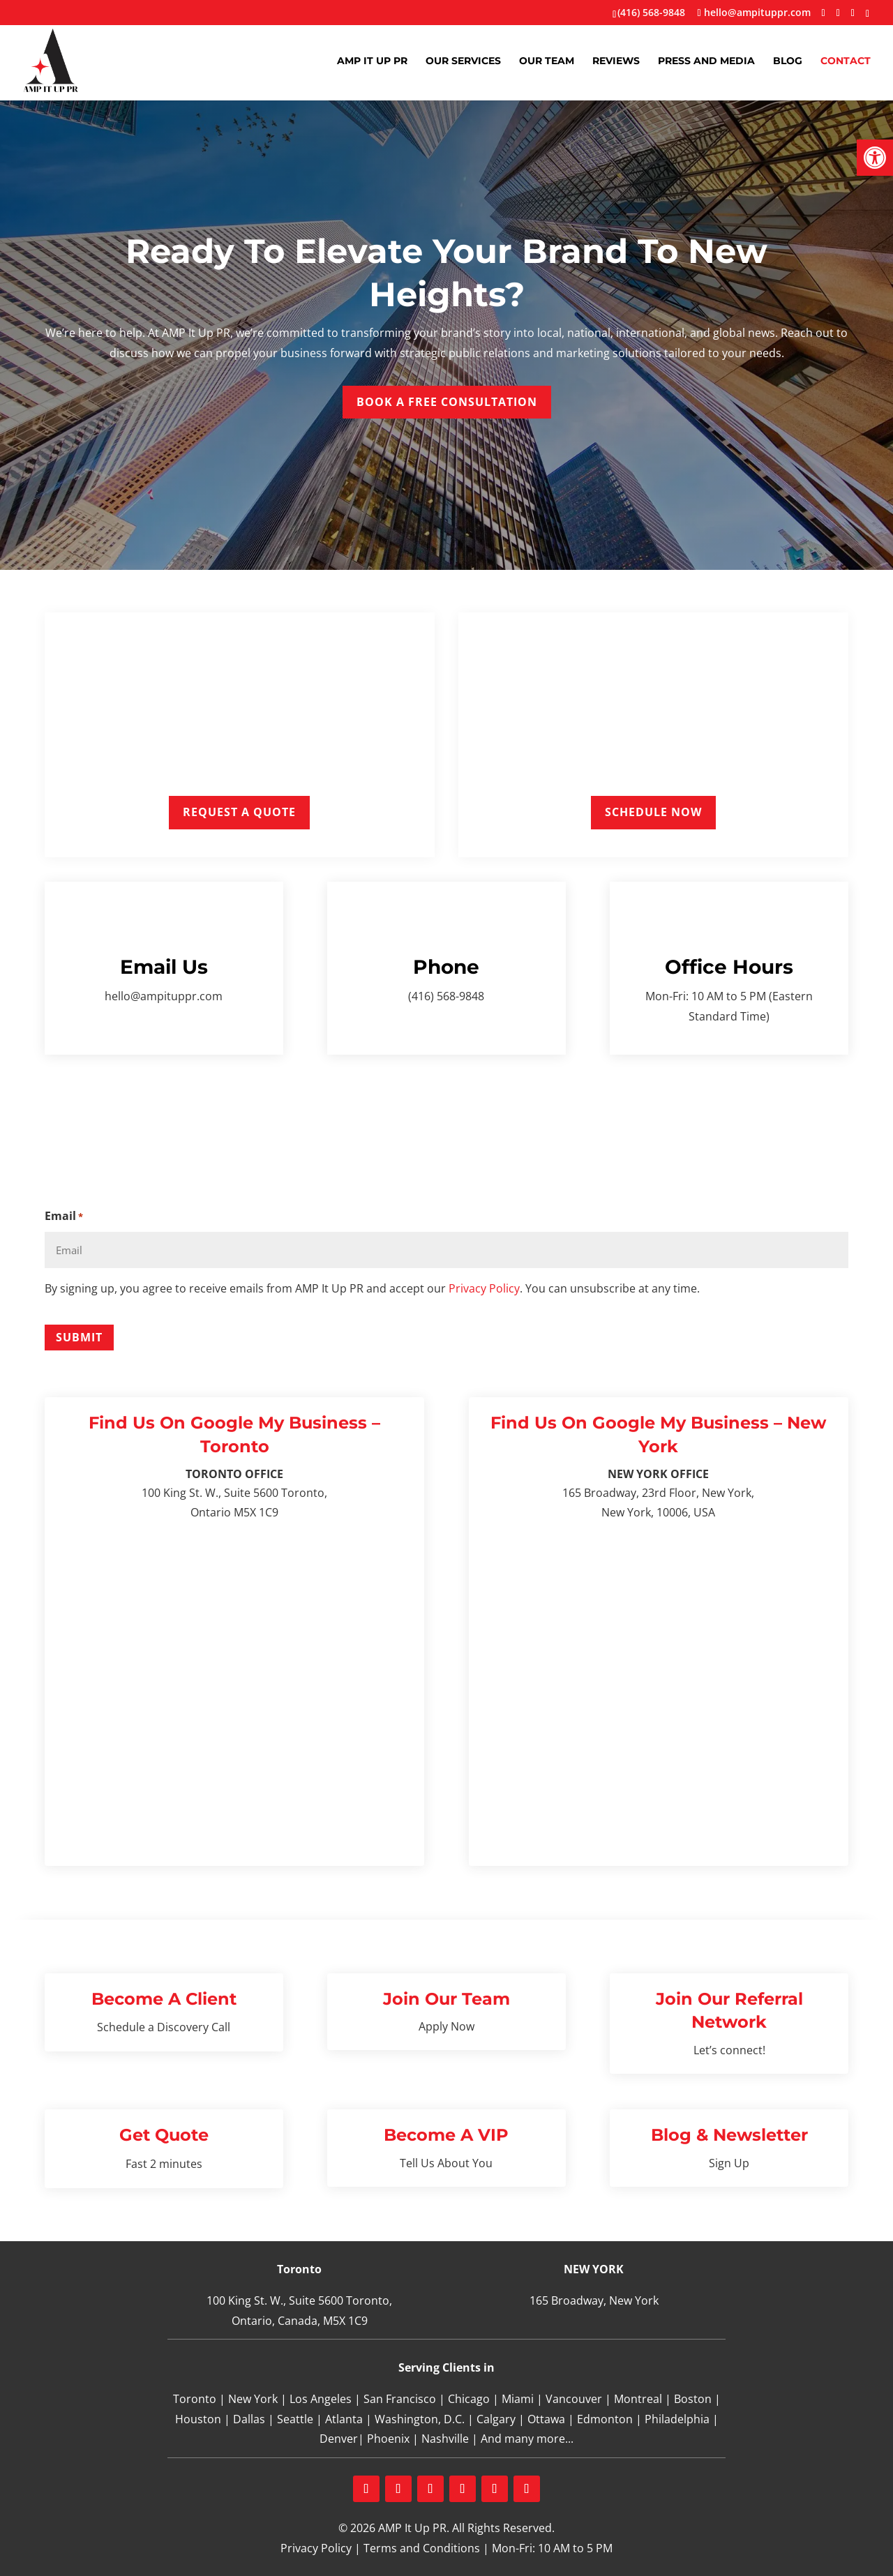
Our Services (463, 61)
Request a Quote (239, 812)
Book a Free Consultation (447, 401)
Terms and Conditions (421, 2548)
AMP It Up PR (372, 61)
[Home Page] (51, 59)
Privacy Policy (484, 1288)
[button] (875, 158)
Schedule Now (653, 812)
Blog (787, 61)
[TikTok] (867, 14)
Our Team (546, 61)
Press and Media (706, 61)
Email (64, 1216)
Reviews (616, 61)
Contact (845, 61)
